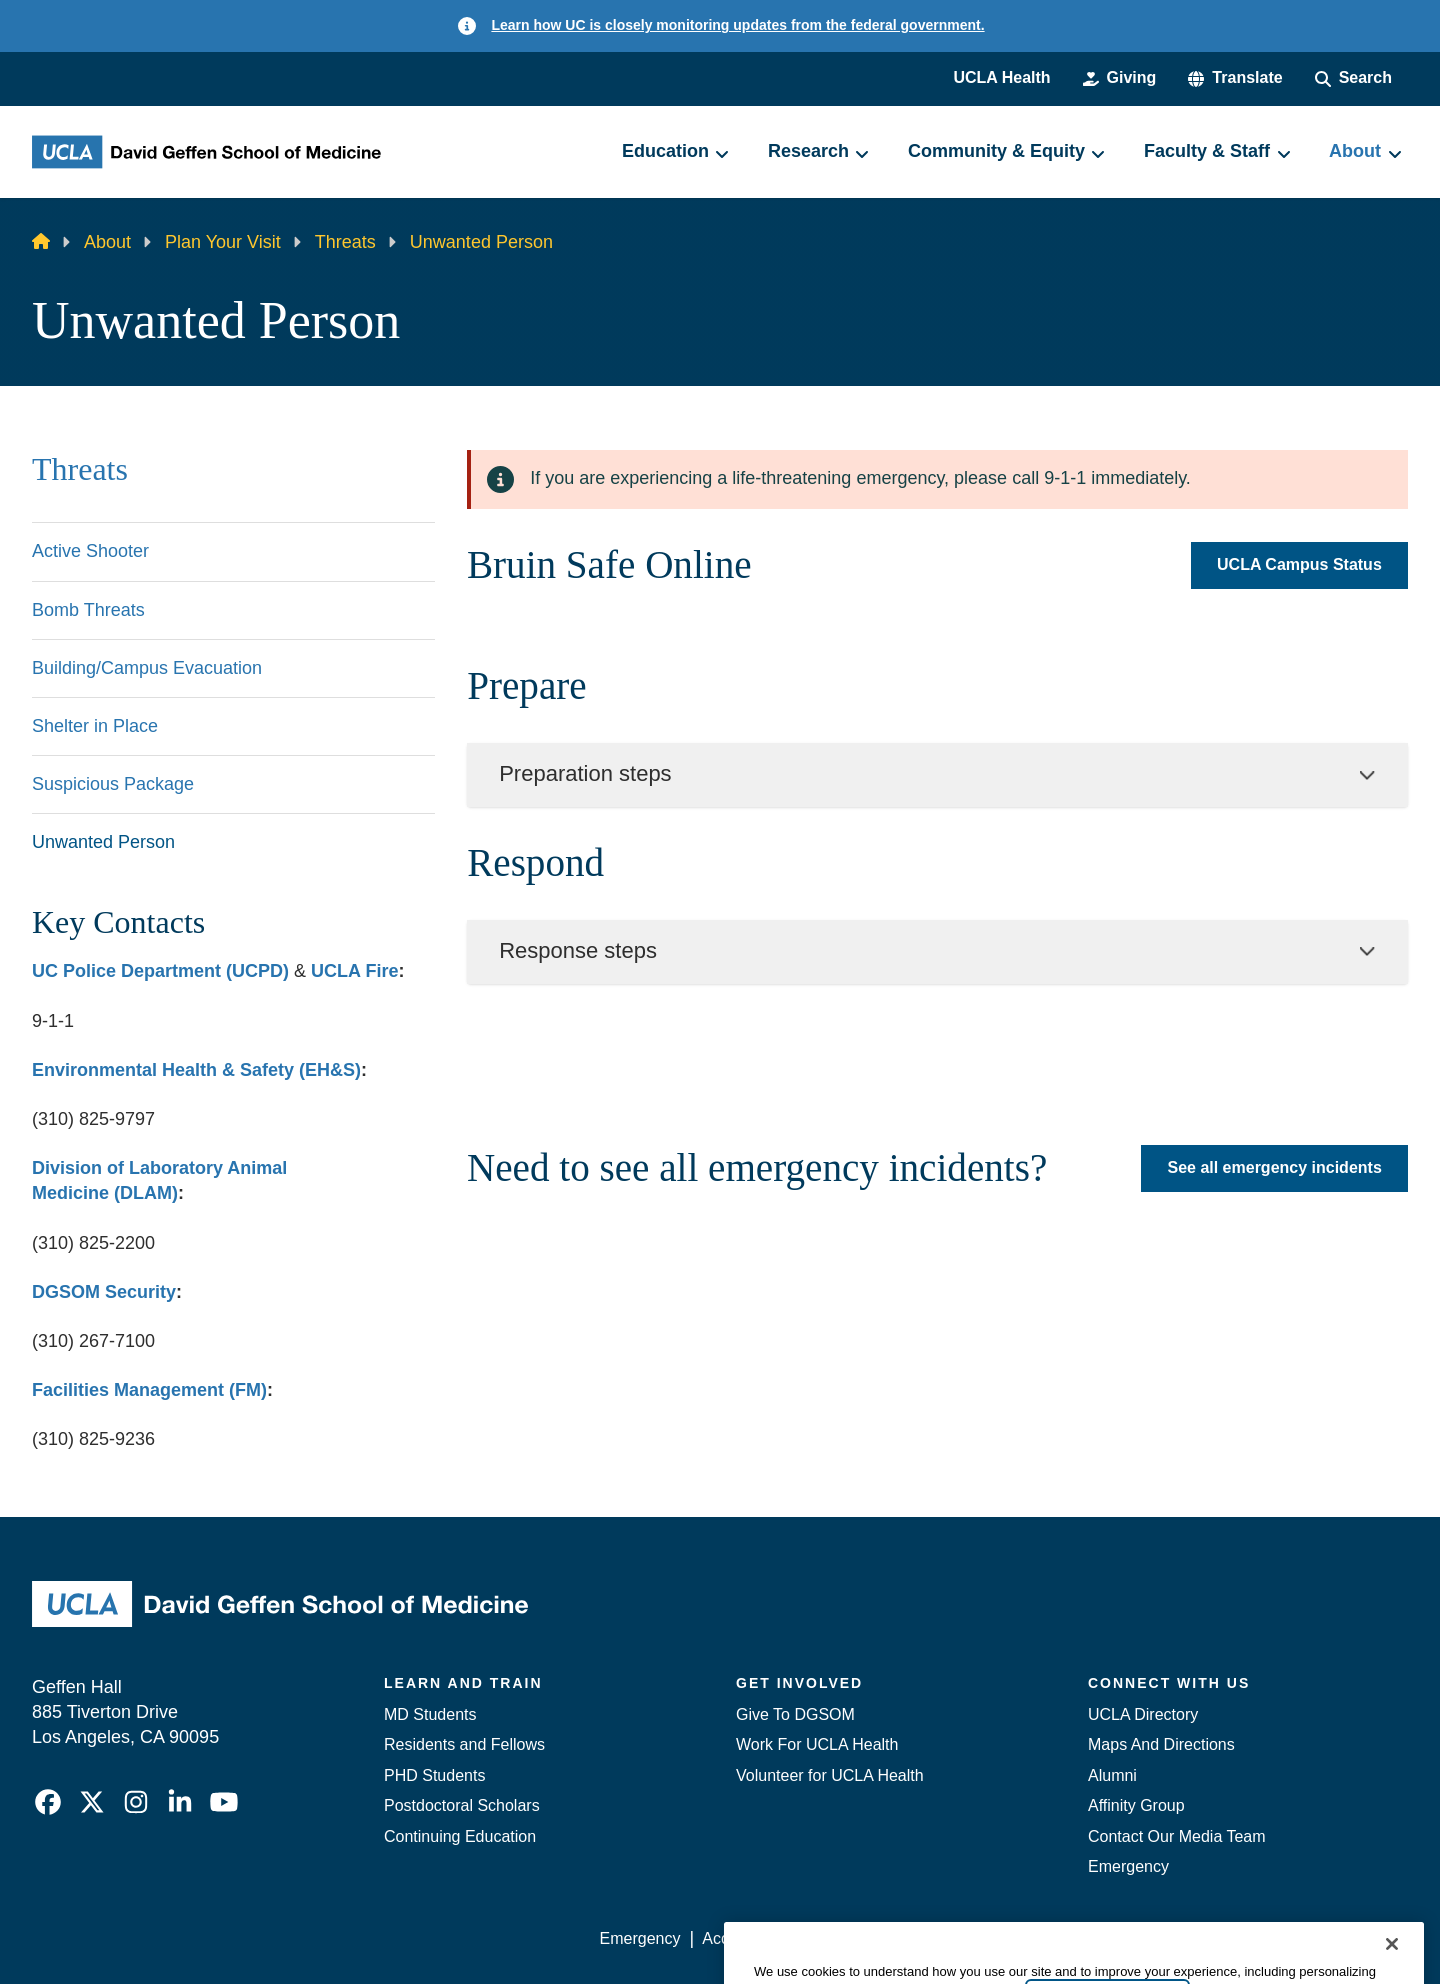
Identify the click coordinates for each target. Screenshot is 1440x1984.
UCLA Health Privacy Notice (1078, 1938)
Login (1218, 1938)
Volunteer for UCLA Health (830, 1775)
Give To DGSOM (795, 1714)
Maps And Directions (1161, 1744)
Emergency (1128, 1866)
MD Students (430, 1714)
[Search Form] (1353, 78)
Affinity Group (1136, 1805)
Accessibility (745, 1938)
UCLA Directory (1143, 1714)
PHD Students (434, 1775)
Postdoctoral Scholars (462, 1805)
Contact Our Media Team (1177, 1836)
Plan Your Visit (223, 242)
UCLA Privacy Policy (884, 1938)
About (107, 242)
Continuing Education (460, 1836)
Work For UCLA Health (817, 1744)
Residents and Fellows (464, 1744)
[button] (1235, 78)
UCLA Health (1001, 77)
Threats (345, 242)
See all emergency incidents (1275, 1167)
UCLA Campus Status (1299, 565)
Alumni (1112, 1775)
